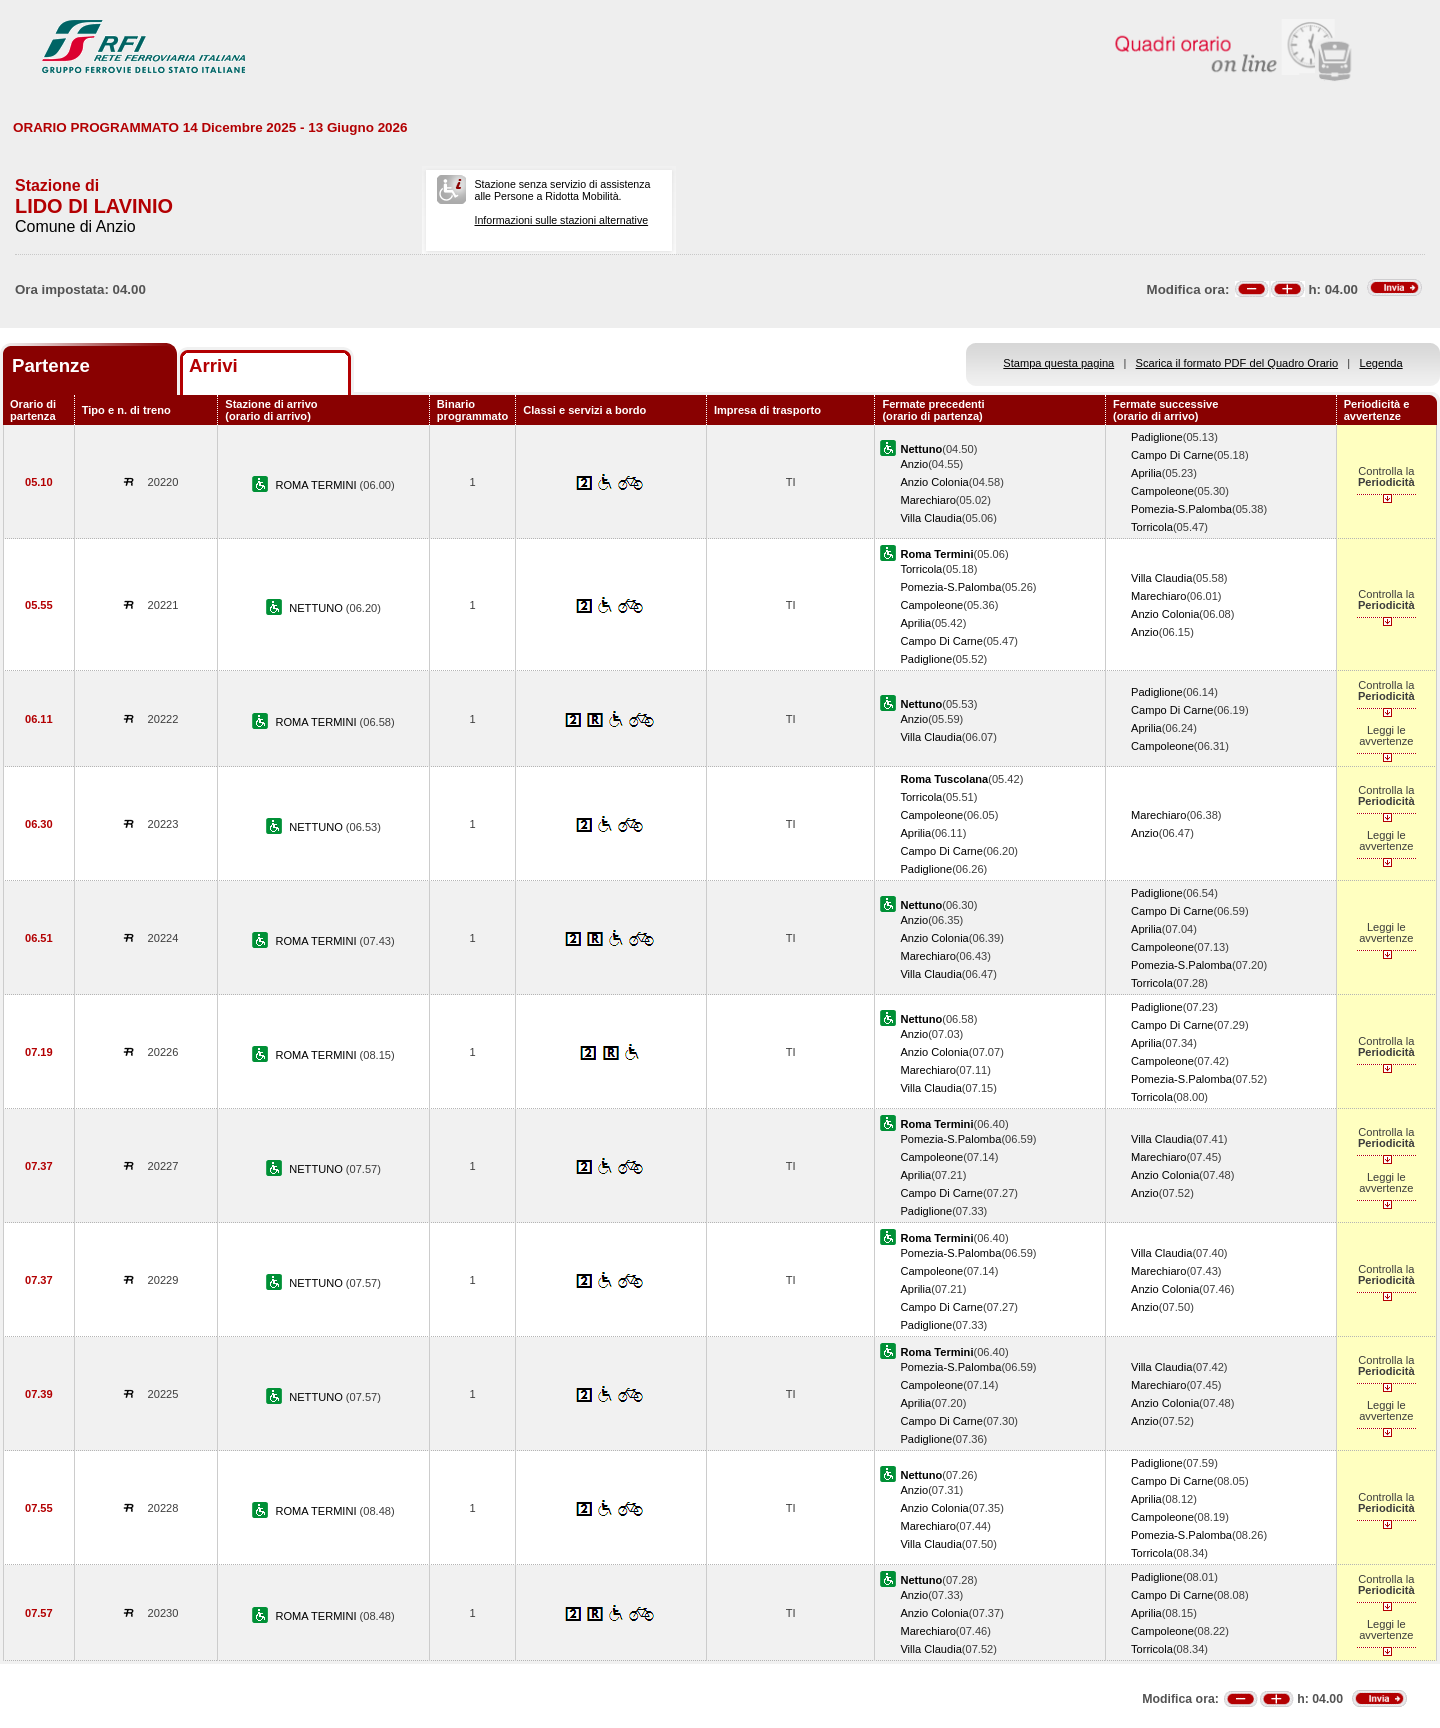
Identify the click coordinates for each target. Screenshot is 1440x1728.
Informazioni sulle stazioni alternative (561, 220)
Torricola (1152, 527)
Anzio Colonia (934, 482)
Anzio (914, 464)
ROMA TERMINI (317, 485)
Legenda (1381, 363)
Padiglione (1157, 437)
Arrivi (213, 365)
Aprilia (1146, 473)
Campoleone (1162, 491)
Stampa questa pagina (1058, 363)
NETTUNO (317, 608)
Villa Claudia (930, 518)
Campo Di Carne (1172, 455)
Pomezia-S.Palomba (1181, 509)
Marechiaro (927, 500)
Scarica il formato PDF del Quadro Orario (1237, 363)
